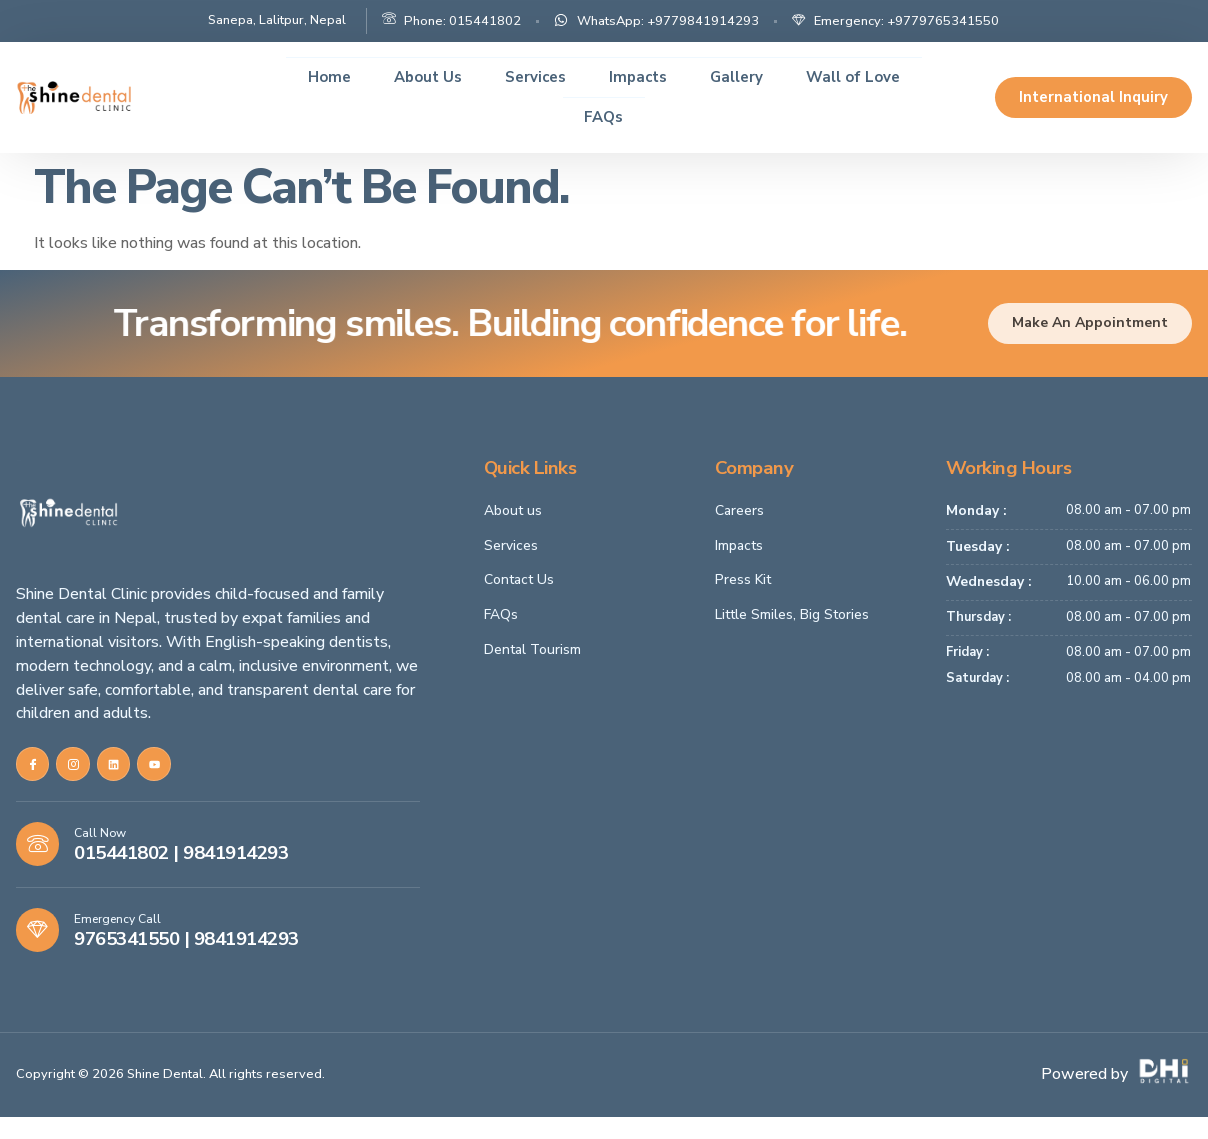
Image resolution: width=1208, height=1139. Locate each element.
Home (311, 77)
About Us (416, 77)
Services (530, 77)
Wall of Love (869, 77)
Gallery (744, 77)
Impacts (639, 77)
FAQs (603, 117)
